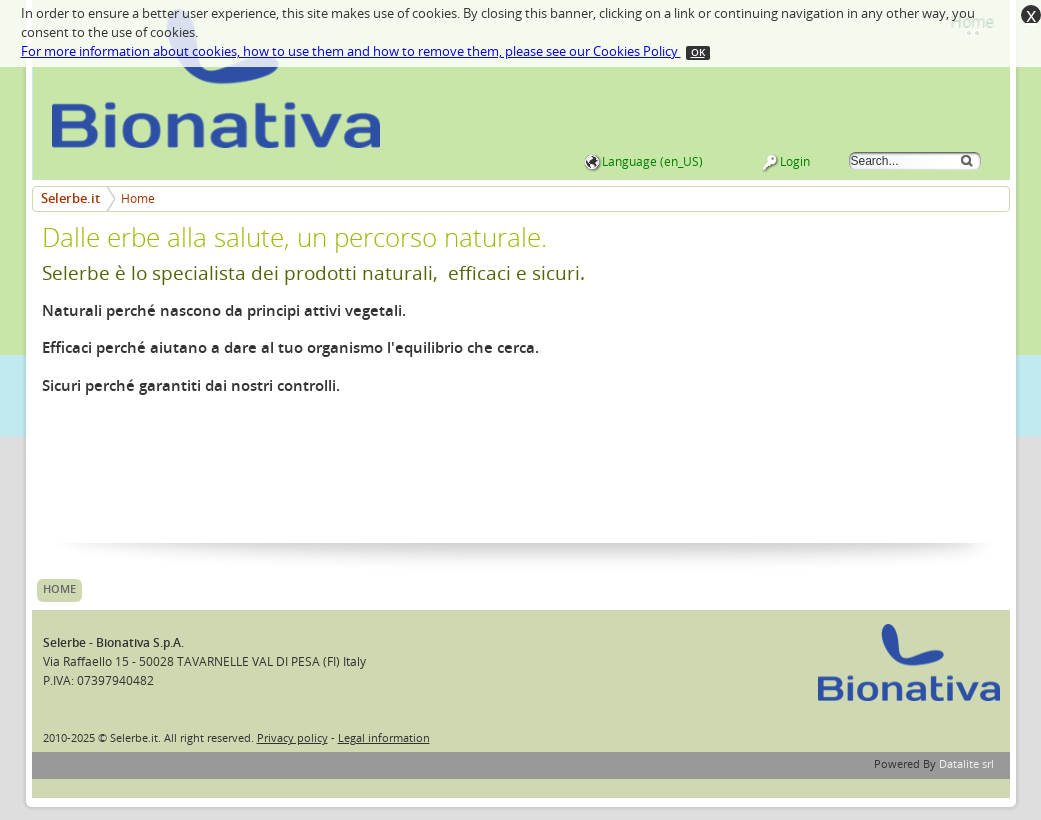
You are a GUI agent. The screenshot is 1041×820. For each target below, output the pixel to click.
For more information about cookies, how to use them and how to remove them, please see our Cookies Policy (351, 51)
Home (138, 199)
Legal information (384, 738)
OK (698, 53)
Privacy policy (292, 738)
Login (795, 162)
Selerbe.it (70, 198)
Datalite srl (966, 764)
